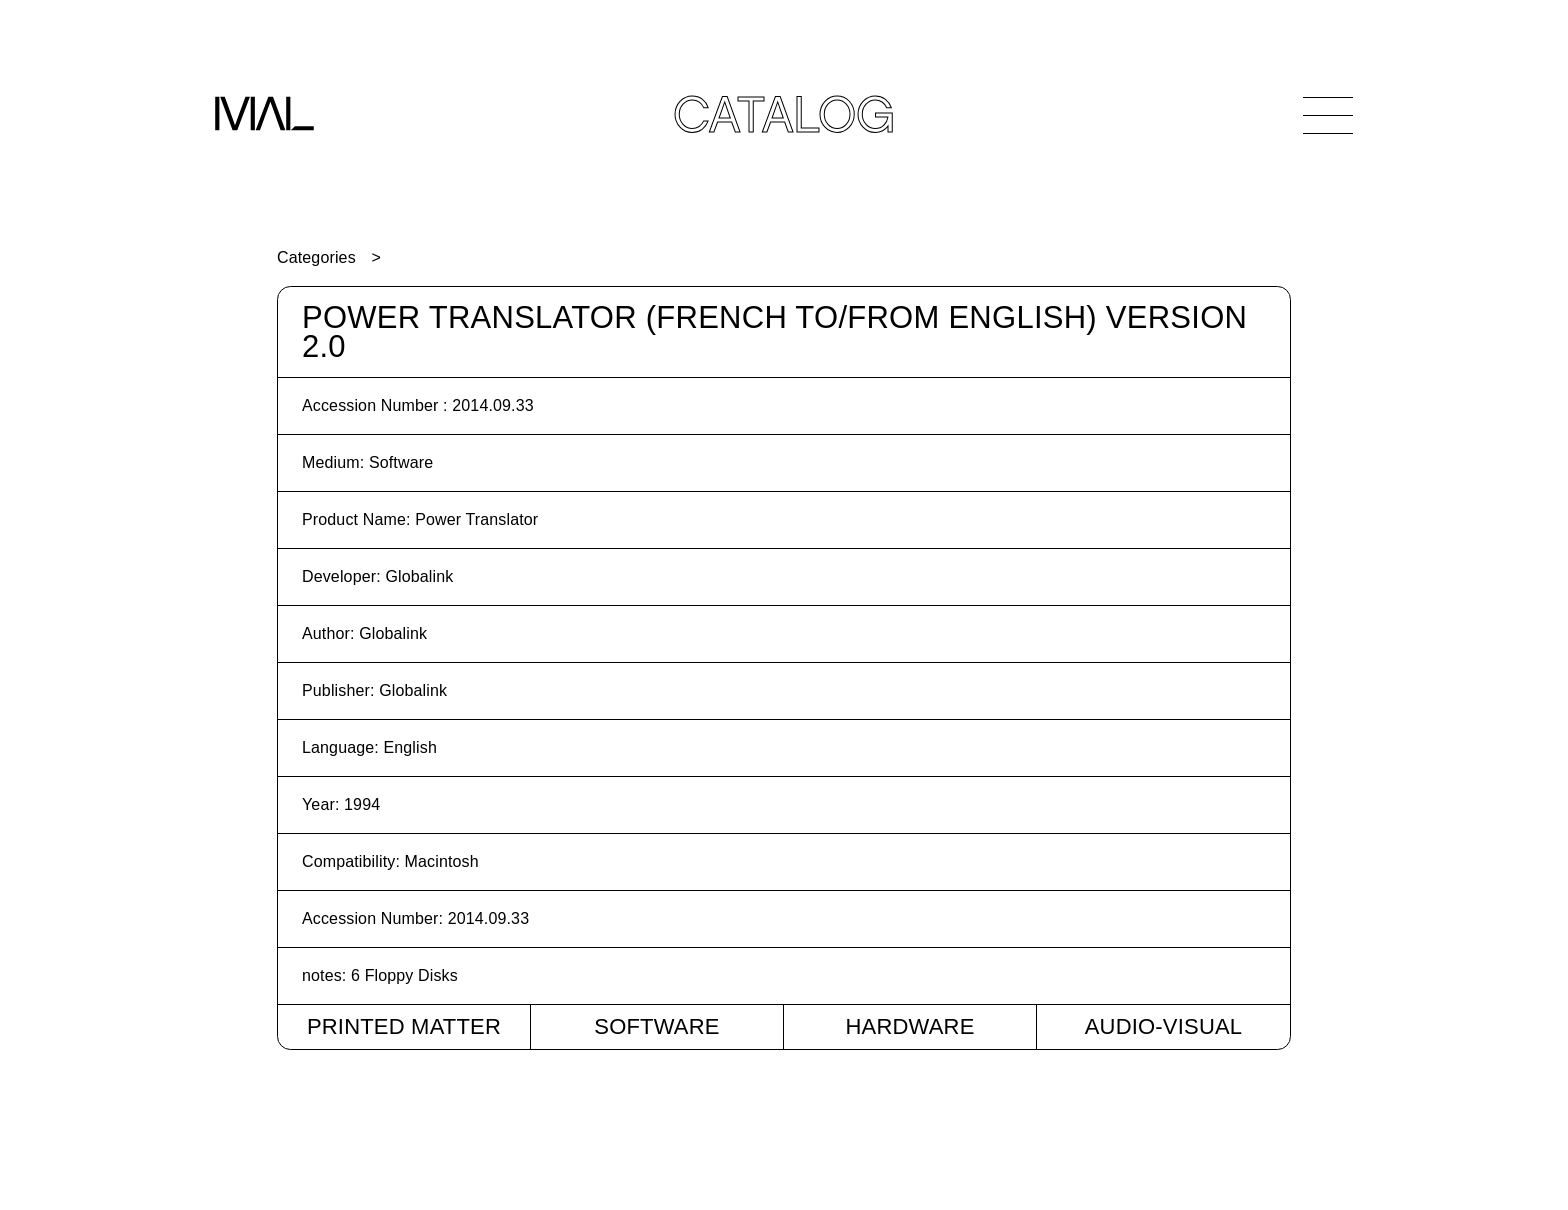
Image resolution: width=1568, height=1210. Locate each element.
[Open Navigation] (1328, 115)
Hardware (909, 1026)
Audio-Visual (1164, 1026)
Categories (316, 257)
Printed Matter (404, 1026)
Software (656, 1026)
